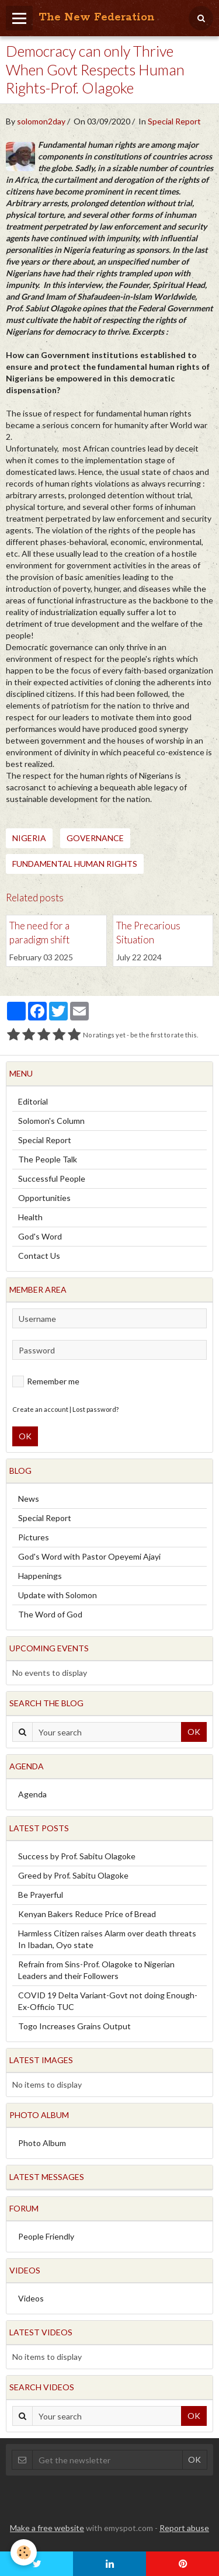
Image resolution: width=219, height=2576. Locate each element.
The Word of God (50, 1614)
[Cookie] (24, 2552)
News (28, 1499)
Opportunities (44, 1198)
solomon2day (41, 121)
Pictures (33, 1537)
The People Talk (47, 1159)
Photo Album (42, 2143)
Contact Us (39, 1256)
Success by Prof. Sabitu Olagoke (76, 1856)
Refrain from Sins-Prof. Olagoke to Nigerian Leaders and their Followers (96, 1970)
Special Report (174, 121)
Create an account (40, 1409)
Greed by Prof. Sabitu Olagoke (73, 1875)
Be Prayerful (40, 1895)
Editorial (33, 1101)
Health (30, 1217)
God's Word (40, 1236)
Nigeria (29, 838)
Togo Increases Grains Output (74, 2026)
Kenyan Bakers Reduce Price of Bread (87, 1914)
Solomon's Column (51, 1121)
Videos (31, 2298)
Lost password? (95, 1409)
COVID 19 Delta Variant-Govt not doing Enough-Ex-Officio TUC (107, 2001)
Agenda (32, 1794)
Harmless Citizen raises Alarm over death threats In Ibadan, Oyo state (107, 1939)
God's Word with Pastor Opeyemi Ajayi (89, 1556)
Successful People (51, 1178)
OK (25, 1436)
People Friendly (46, 2236)
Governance (95, 838)
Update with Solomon (57, 1595)
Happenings (40, 1576)
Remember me (45, 1381)
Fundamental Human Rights (74, 864)
